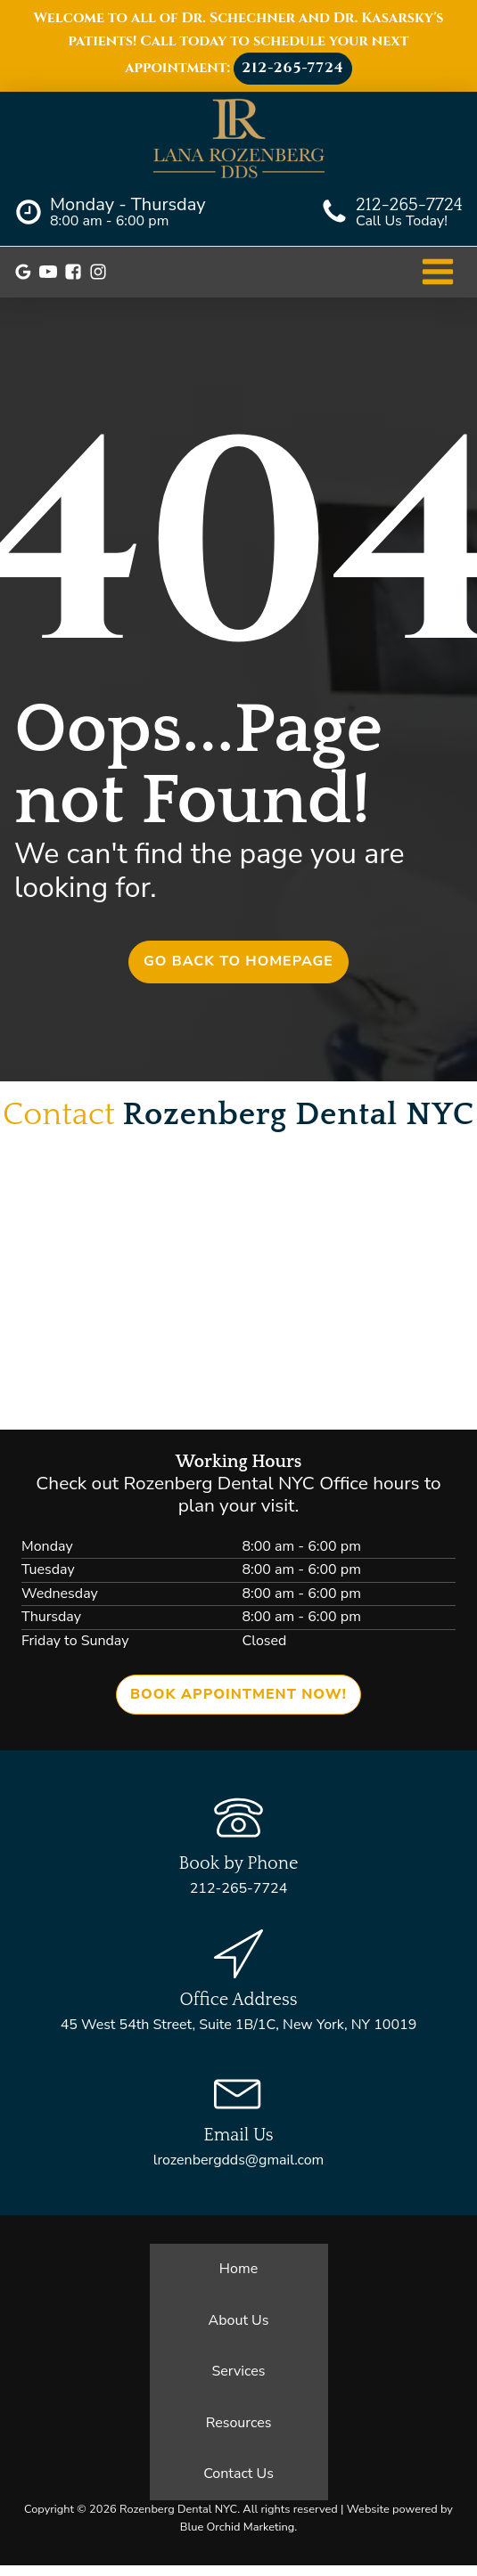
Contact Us (238, 2473)
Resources (239, 2423)
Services (239, 2371)
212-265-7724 (293, 67)
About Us (239, 2320)
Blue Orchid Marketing (237, 2527)
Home (238, 2268)
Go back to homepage (238, 961)
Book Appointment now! (238, 1694)
